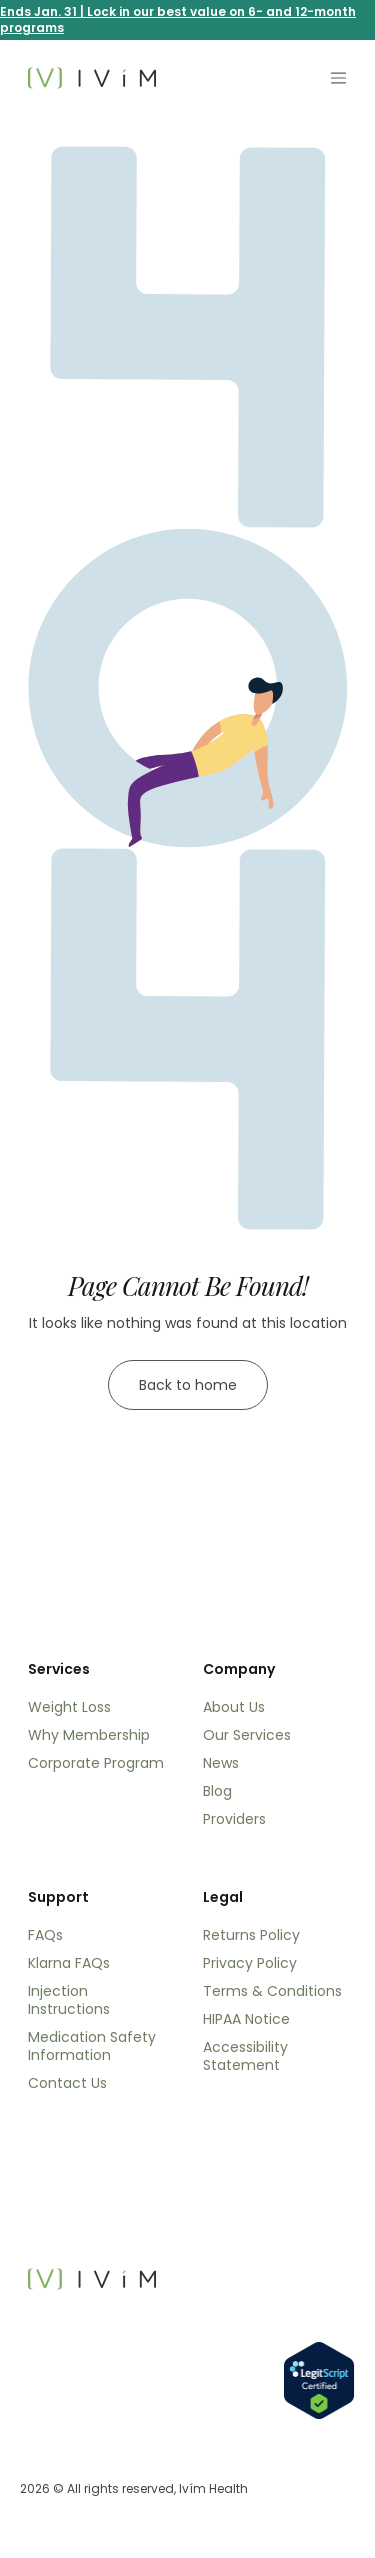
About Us (234, 1707)
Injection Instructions (69, 2000)
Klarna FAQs (69, 1963)
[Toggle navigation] (338, 78)
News (221, 1763)
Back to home (188, 1385)
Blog (217, 1791)
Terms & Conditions (272, 1991)
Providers (234, 1819)
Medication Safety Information (92, 2046)
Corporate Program (96, 1763)
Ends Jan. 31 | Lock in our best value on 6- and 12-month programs (178, 19)
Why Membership (89, 1735)
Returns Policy (251, 1935)
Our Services (247, 1735)
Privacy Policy (250, 1963)
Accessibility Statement (245, 2056)
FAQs (45, 1935)
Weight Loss (69, 1707)
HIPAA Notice (246, 2019)
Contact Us (67, 2083)
